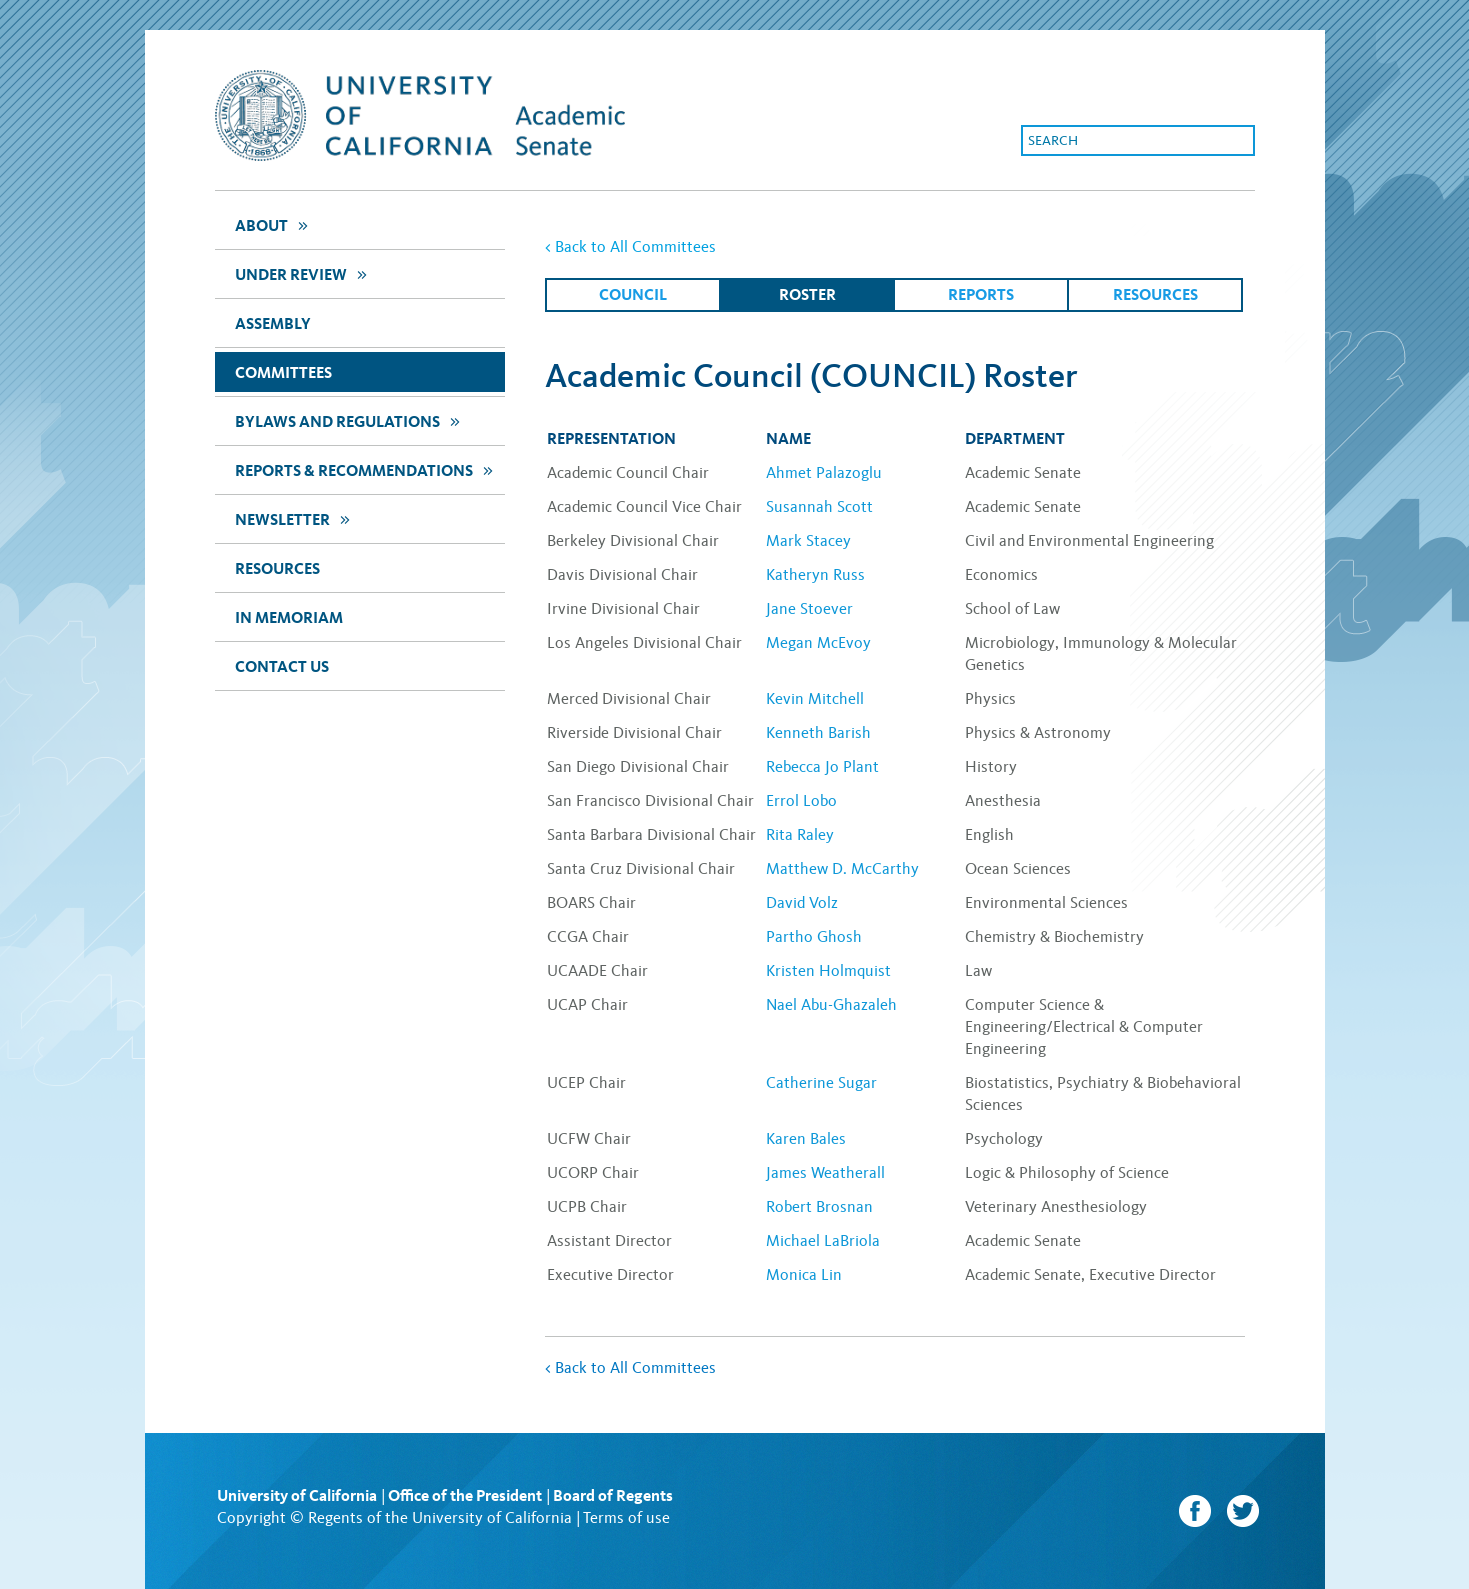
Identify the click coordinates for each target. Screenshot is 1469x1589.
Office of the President (465, 1495)
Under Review (303, 273)
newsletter (295, 518)
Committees (283, 372)
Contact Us (282, 666)
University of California (297, 1495)
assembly (273, 323)
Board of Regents (613, 1495)
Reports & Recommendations (366, 469)
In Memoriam (289, 617)
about (274, 224)
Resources (277, 568)
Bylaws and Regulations (350, 420)
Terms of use (626, 1517)
